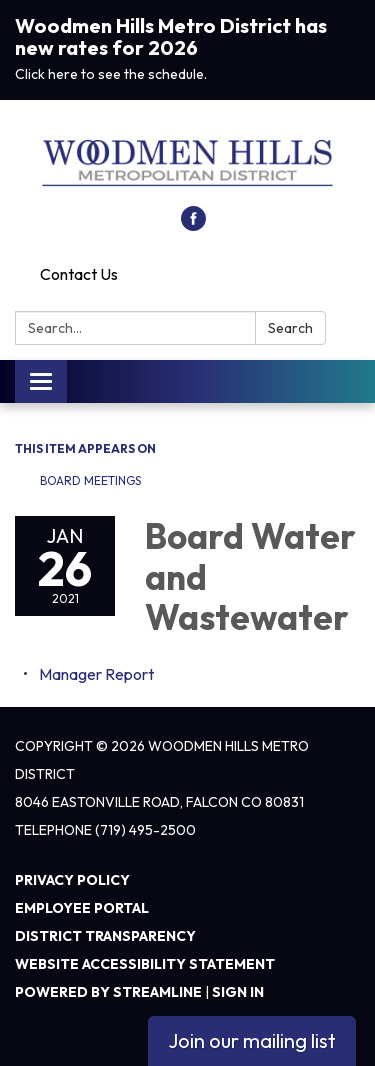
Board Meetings (90, 480)
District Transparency (105, 936)
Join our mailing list (252, 1040)
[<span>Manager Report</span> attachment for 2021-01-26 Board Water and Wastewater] (96, 674)
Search (290, 328)
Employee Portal (82, 908)
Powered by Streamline (108, 992)
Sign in (238, 992)
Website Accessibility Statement (145, 964)
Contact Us (79, 274)
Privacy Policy (72, 880)
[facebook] (193, 225)
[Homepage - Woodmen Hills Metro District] (187, 163)
